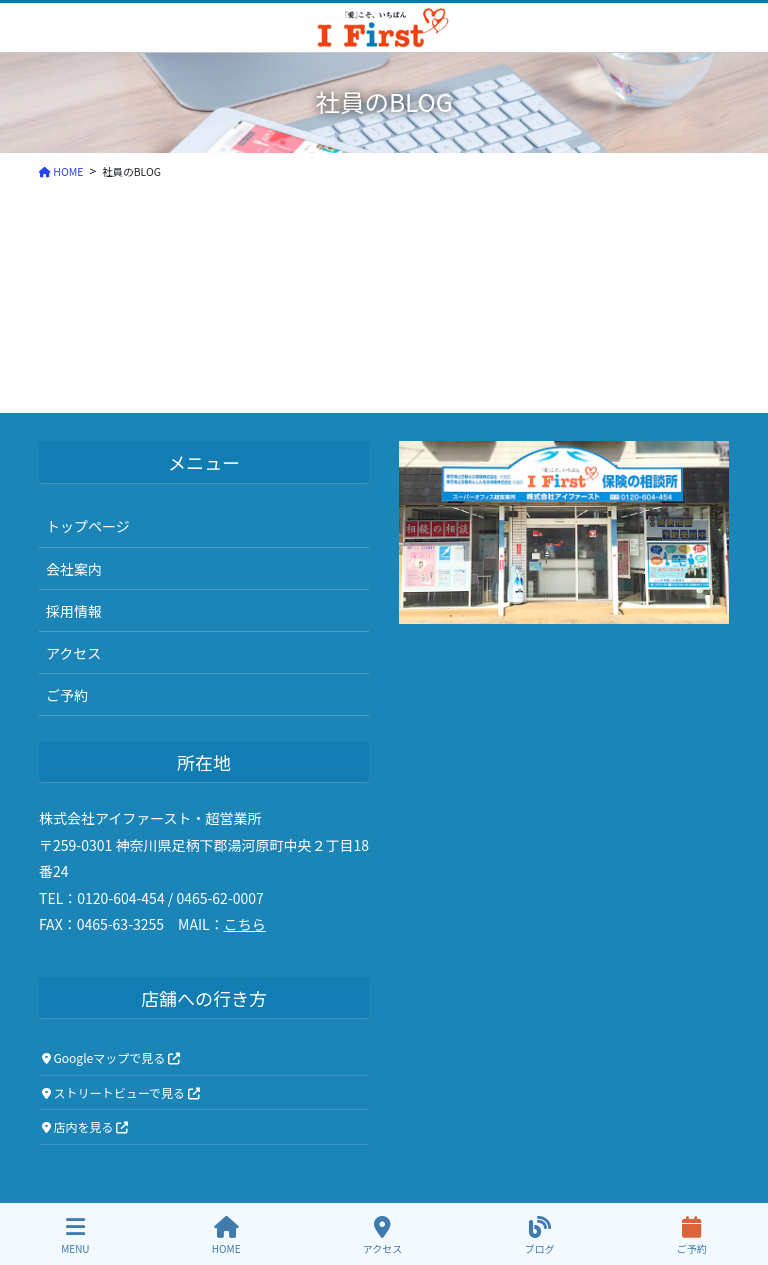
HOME (226, 1235)
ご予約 (67, 695)
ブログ (540, 1235)
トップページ (88, 526)
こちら (245, 924)
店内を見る (85, 1126)
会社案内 (74, 569)
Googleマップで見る (111, 1057)
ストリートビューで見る (121, 1092)
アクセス (73, 653)
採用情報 (74, 611)
